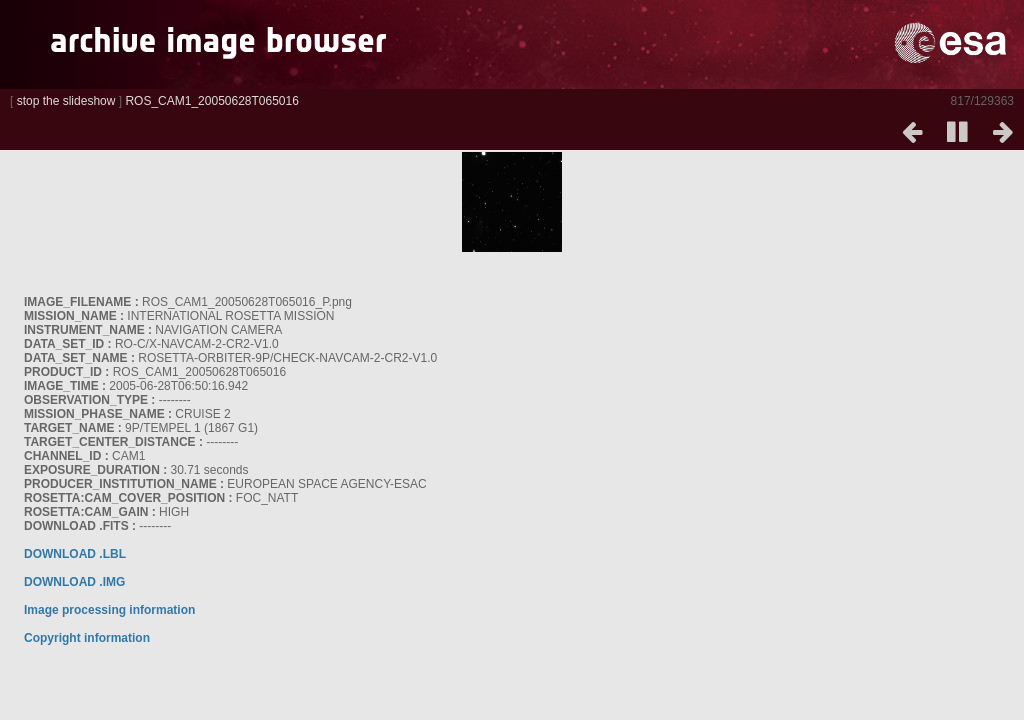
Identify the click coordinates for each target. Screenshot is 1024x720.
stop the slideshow (66, 101)
